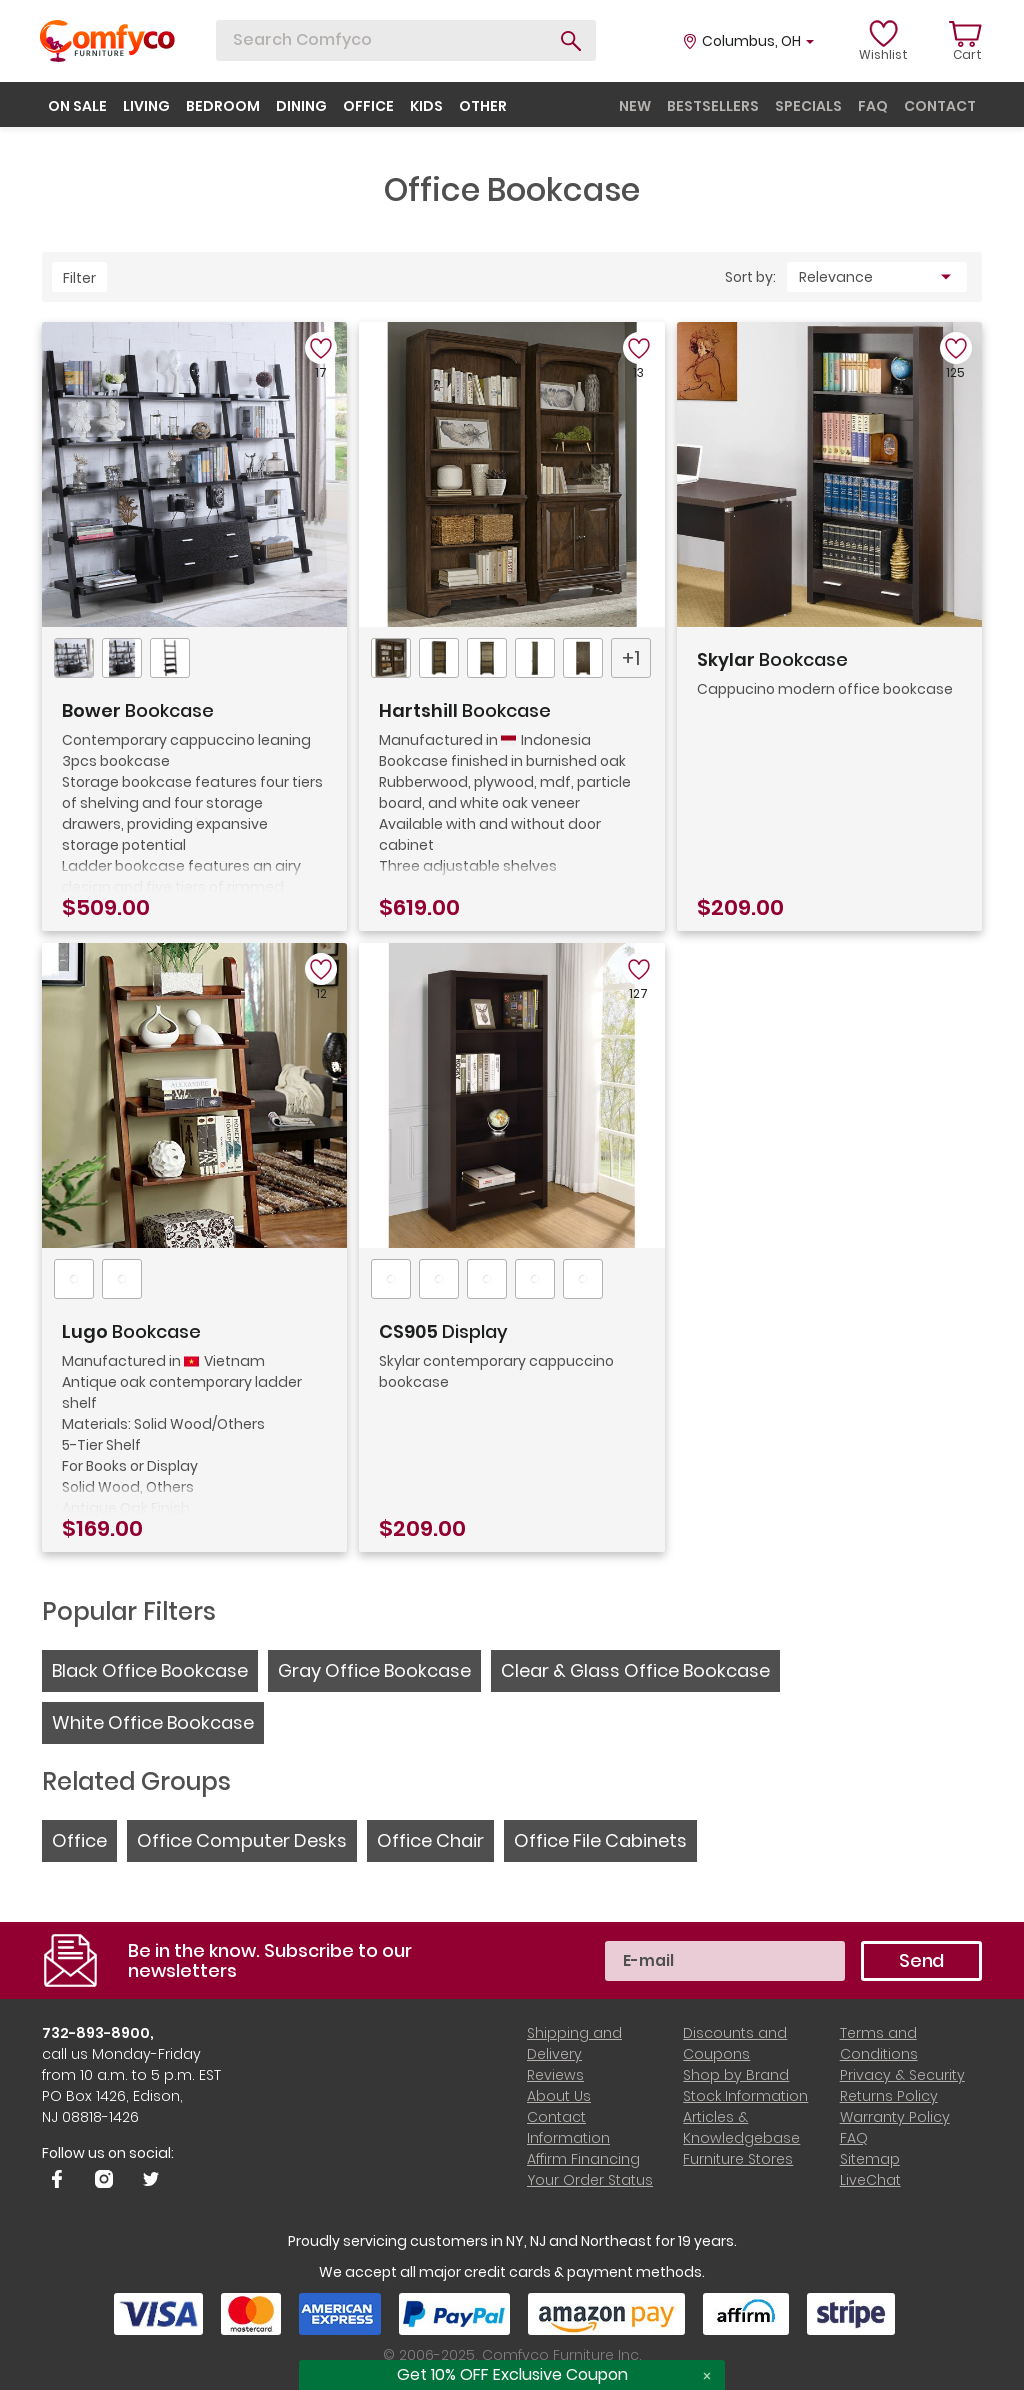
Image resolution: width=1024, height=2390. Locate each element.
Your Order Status (590, 2180)
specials (808, 106)
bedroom (223, 106)
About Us (559, 2096)
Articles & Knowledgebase (741, 2127)
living (146, 106)
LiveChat (870, 2180)
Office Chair (430, 1840)
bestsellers (713, 106)
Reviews (555, 2075)
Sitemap (870, 2159)
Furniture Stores (738, 2159)
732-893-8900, (98, 2033)
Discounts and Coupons (735, 2043)
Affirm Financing (583, 2159)
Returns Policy (889, 2096)
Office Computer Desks (242, 1840)
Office (79, 1840)
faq (873, 106)
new (635, 106)
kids (426, 106)
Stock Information (745, 2096)
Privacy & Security (902, 2075)
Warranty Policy (895, 2117)
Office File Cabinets (600, 1840)
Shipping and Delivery (574, 2043)
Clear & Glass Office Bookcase (635, 1670)
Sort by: (750, 277)
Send (921, 1960)
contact (940, 106)
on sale (77, 106)
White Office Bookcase (153, 1722)
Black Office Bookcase (150, 1670)
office (368, 106)
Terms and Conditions (879, 2043)
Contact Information (568, 2127)
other (483, 106)
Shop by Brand (736, 2075)
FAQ (854, 2138)
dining (301, 106)
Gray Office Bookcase (374, 1670)
